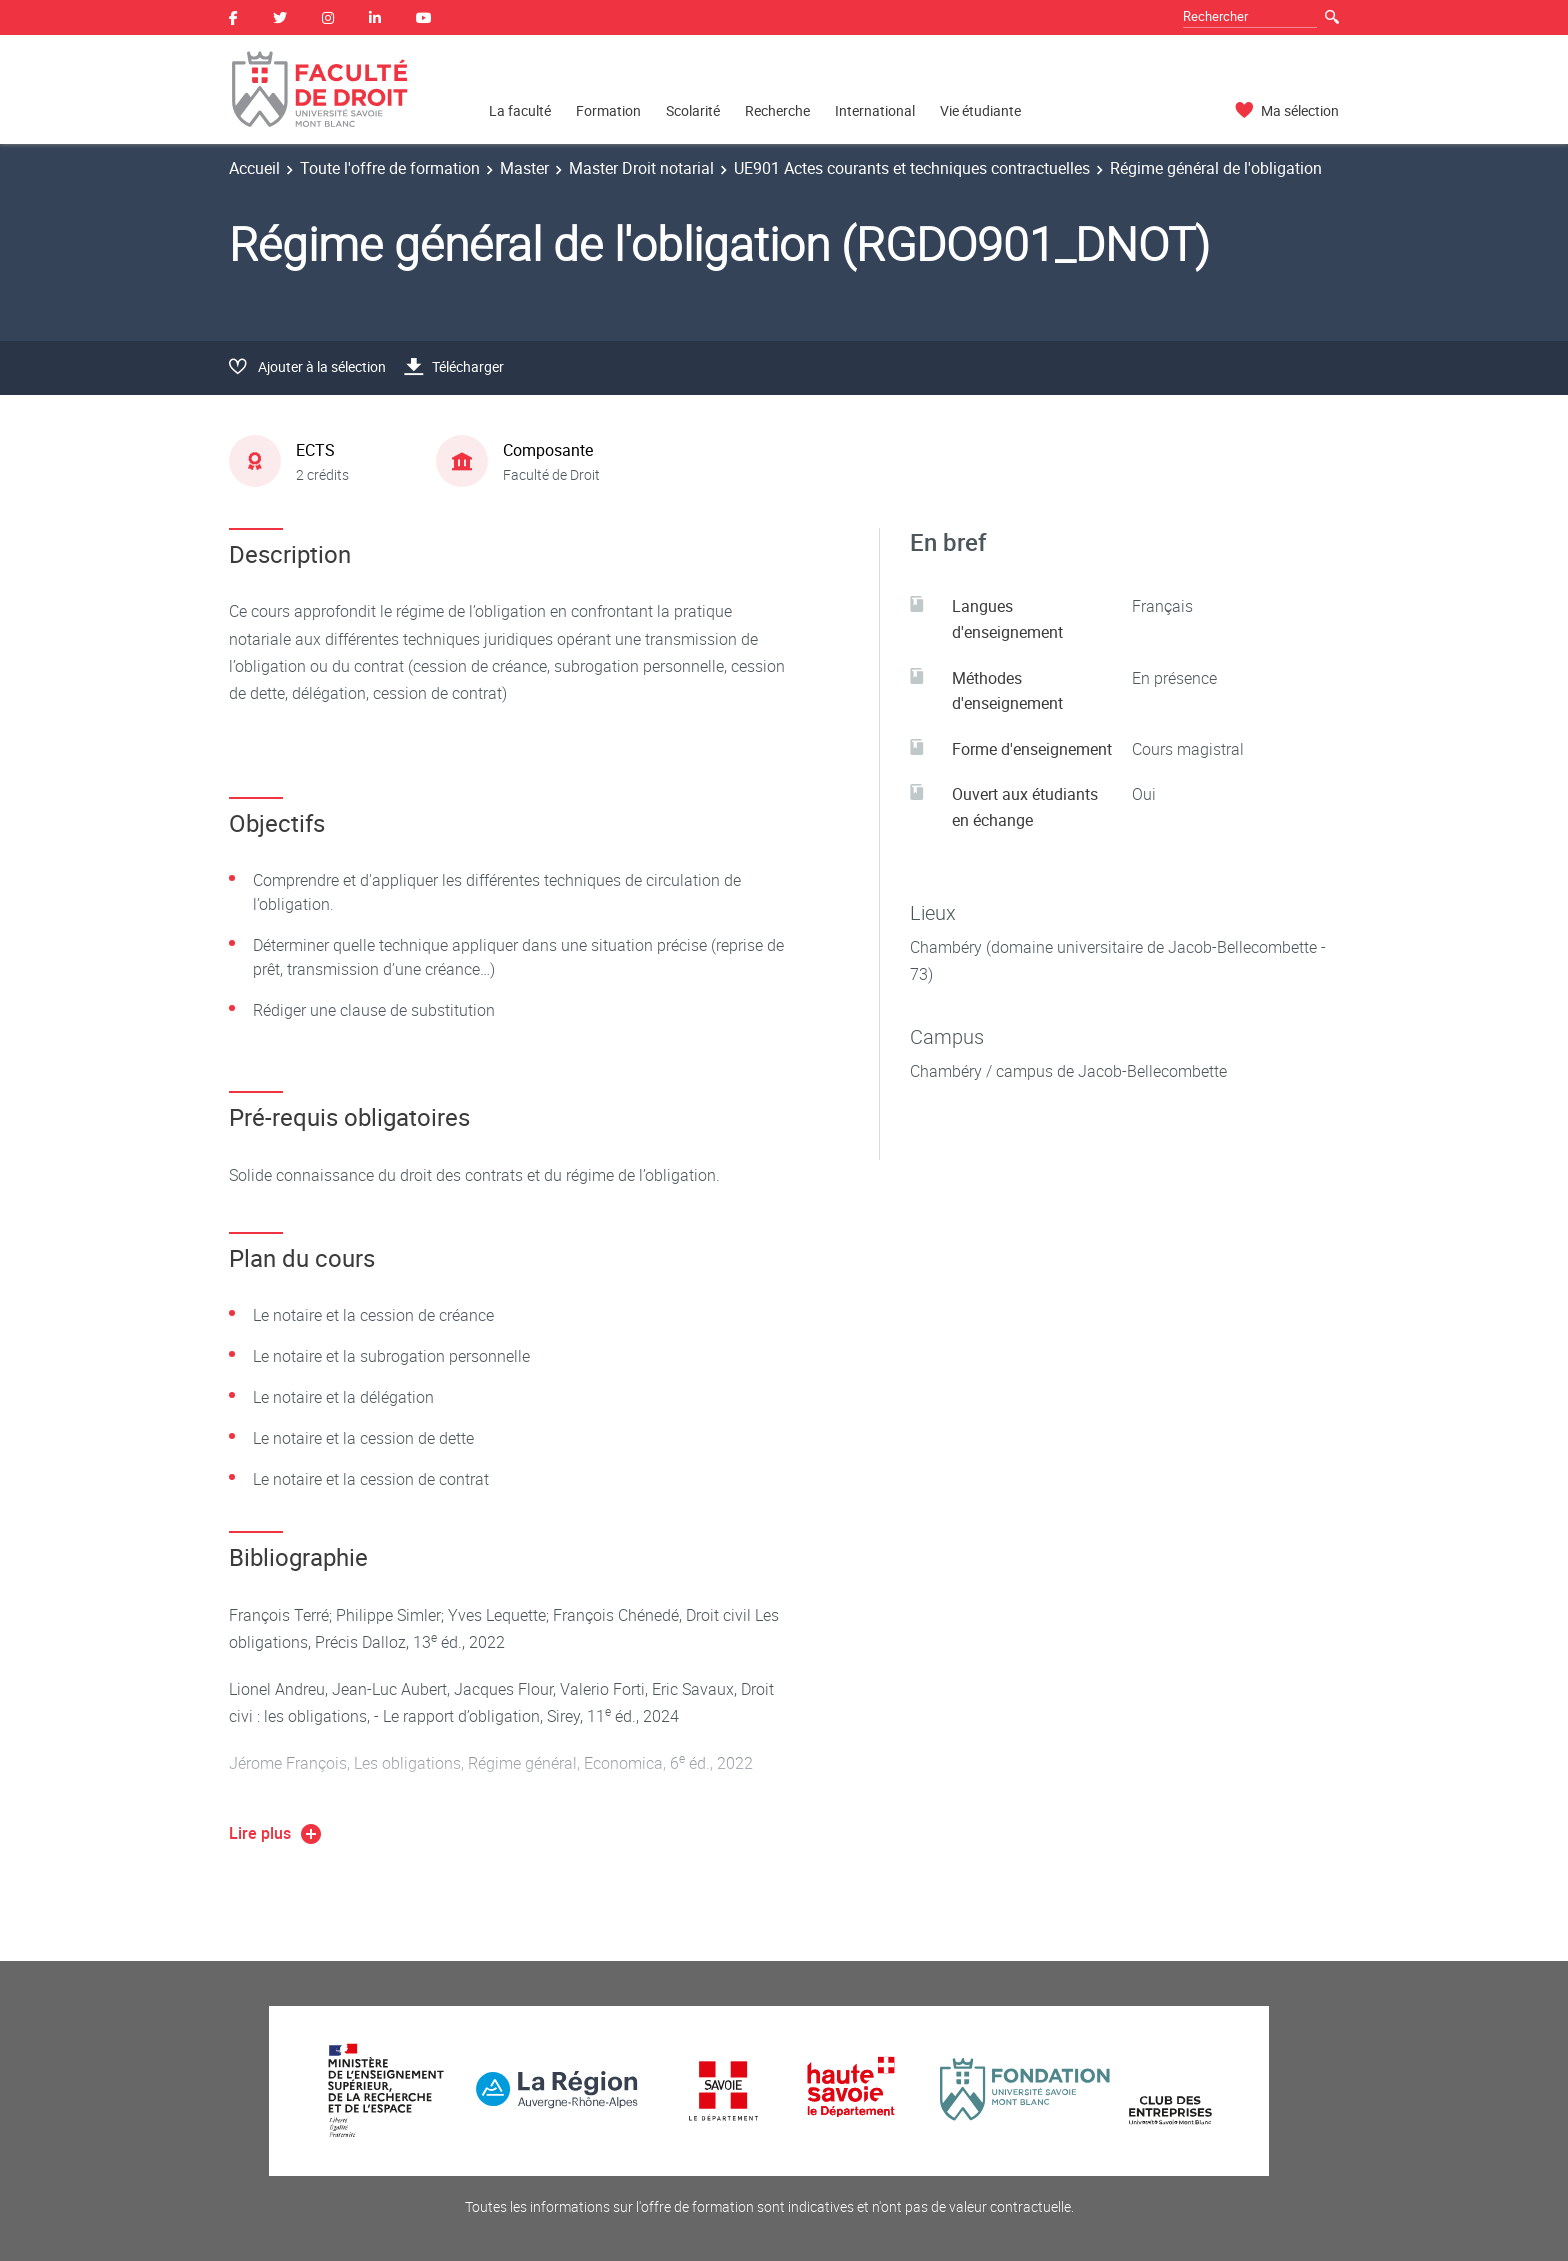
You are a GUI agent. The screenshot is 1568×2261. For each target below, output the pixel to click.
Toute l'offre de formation (390, 168)
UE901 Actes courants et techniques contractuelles (912, 168)
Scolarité (693, 110)
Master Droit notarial (641, 168)
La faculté (520, 110)
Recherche (777, 110)
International (875, 110)
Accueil (254, 168)
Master (524, 168)
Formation (608, 110)
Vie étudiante (980, 110)
